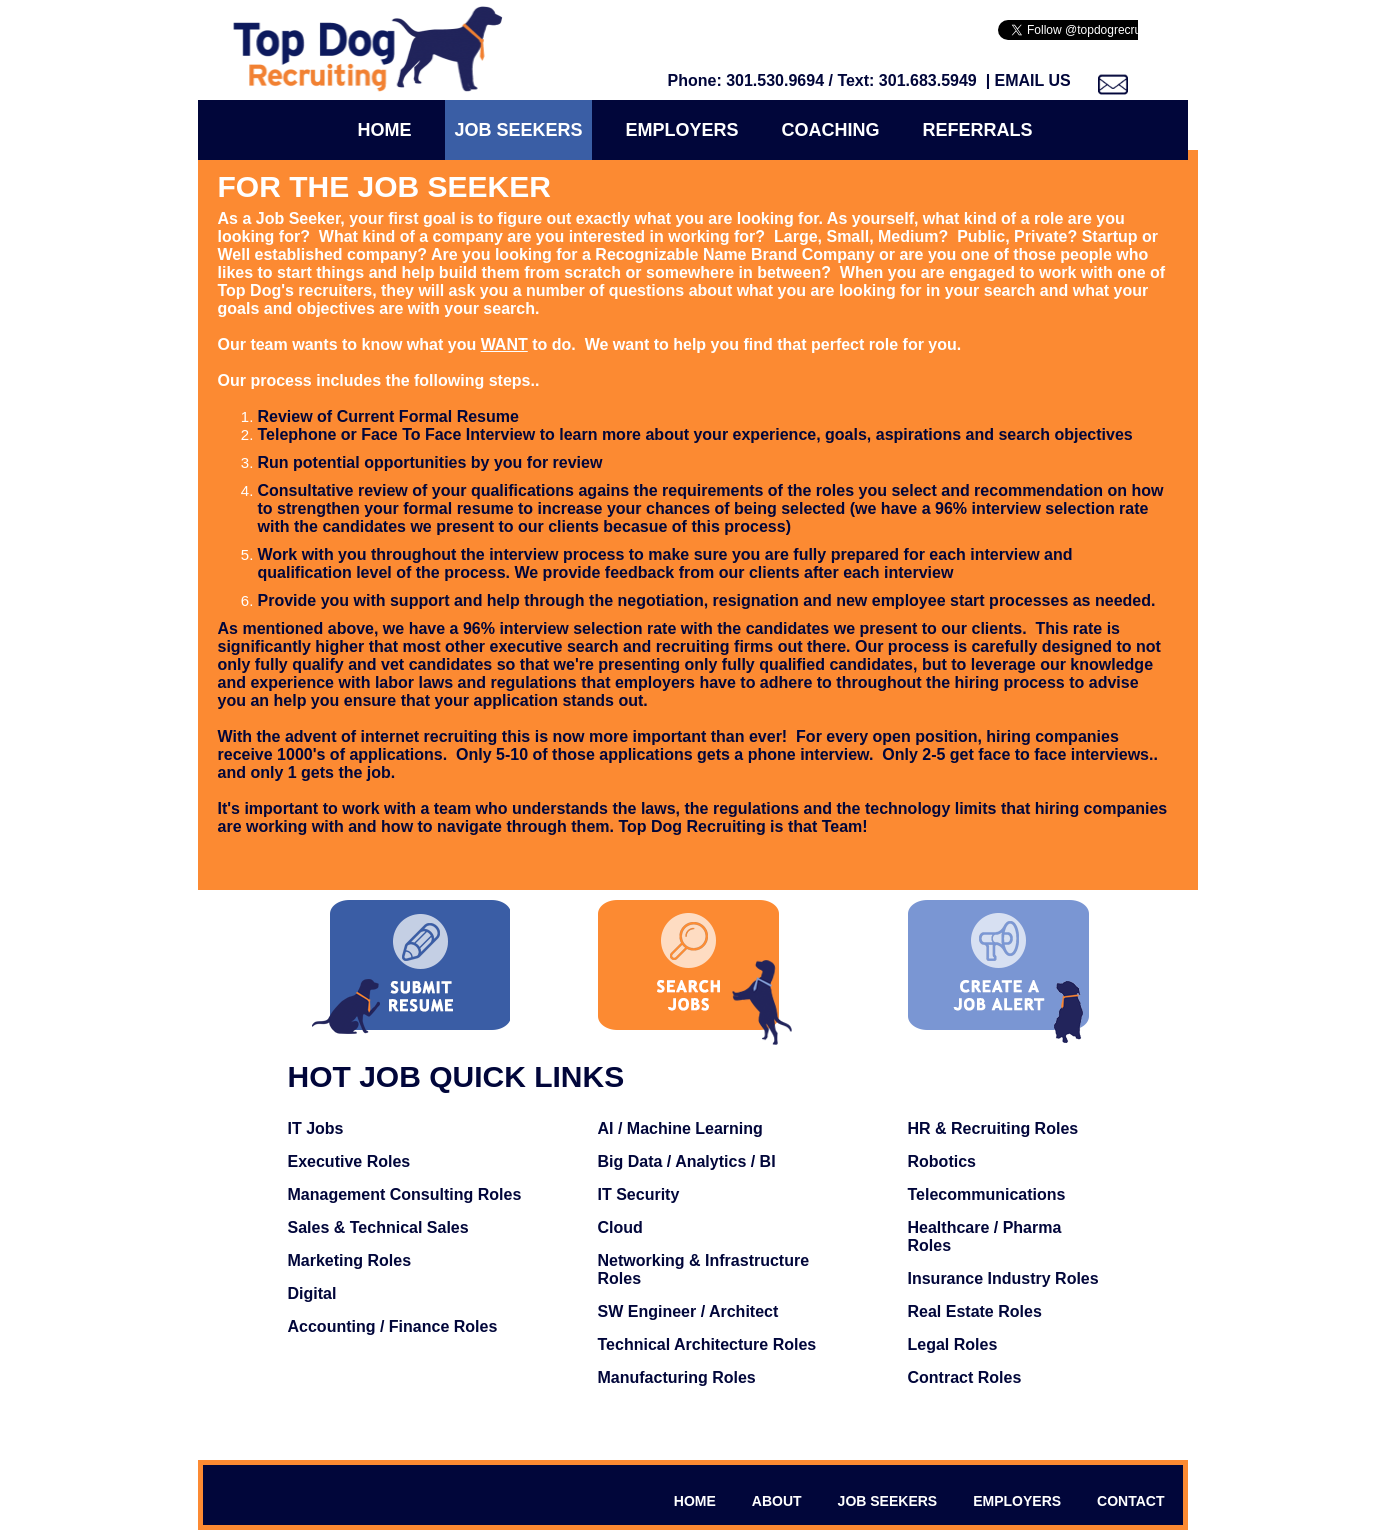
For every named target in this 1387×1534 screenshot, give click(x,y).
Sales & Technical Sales (378, 1227)
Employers (682, 130)
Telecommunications (987, 1194)
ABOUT (777, 1501)
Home (384, 130)
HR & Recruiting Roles (993, 1128)
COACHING (831, 130)
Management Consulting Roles (405, 1194)
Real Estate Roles (975, 1311)
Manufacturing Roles (677, 1377)
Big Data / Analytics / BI (687, 1161)
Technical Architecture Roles (707, 1344)
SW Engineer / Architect (688, 1311)
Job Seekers (518, 130)
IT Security (639, 1194)
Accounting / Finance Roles (393, 1326)
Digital (312, 1293)
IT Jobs (316, 1128)
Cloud (620, 1227)
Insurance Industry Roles (1003, 1278)
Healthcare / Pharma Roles (985, 1236)
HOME (695, 1501)
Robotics (942, 1161)
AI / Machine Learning (680, 1128)
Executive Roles (349, 1161)
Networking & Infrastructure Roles (704, 1269)
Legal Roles (953, 1344)
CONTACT (1130, 1501)
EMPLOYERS (1017, 1501)
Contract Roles (965, 1377)
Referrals (978, 130)
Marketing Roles (350, 1260)
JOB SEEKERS (888, 1501)
